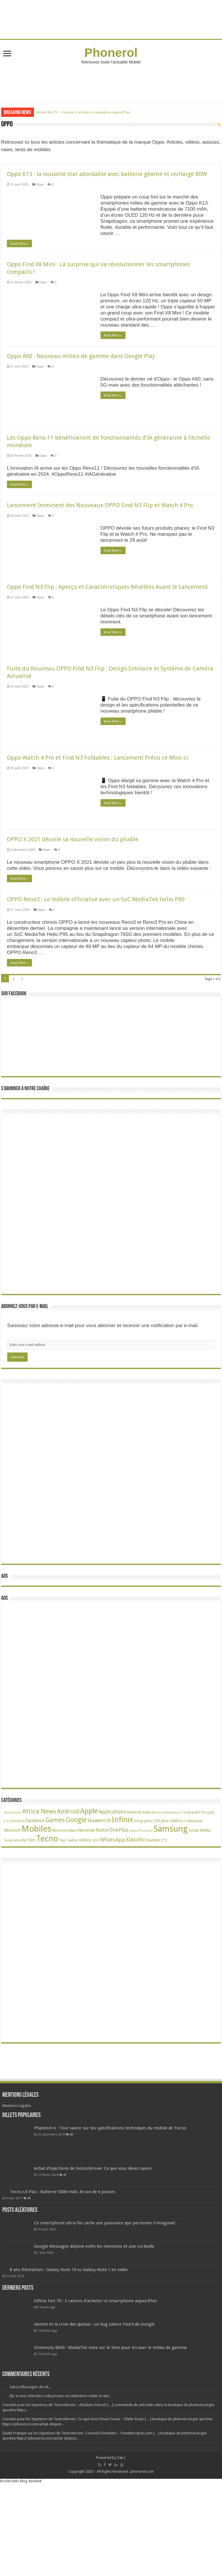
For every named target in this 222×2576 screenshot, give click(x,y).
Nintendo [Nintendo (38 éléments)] (86, 1894)
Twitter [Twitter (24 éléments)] (72, 1905)
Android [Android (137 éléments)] (68, 1875)
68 (71, 2198)
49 (65, 2239)
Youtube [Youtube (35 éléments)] (153, 1904)
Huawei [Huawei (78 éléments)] (96, 1885)
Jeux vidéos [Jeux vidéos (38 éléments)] (171, 1884)
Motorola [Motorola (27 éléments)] (60, 1895)
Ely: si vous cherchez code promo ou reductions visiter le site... (60, 2460)
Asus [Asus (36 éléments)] (147, 1876)
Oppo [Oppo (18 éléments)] (133, 1895)
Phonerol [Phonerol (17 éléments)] (146, 1895)
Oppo (40, 184)
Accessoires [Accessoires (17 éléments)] (12, 1877)
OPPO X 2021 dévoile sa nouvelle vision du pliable (72, 859)
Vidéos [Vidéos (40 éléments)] (85, 1904)
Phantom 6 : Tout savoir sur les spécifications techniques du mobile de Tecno (110, 2192)
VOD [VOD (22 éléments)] (95, 1905)
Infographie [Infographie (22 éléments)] (143, 1885)
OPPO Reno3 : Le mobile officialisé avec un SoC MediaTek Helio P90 (96, 939)
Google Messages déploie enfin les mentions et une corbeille (94, 2310)
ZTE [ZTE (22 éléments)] (164, 1905)
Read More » (19, 243)
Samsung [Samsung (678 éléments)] (170, 1893)
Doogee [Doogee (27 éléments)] (208, 1876)
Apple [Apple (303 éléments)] (89, 1875)
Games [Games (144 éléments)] (55, 1884)
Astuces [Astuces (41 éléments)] (134, 1876)
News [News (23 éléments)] (73, 1895)
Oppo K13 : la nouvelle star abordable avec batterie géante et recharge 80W (107, 174)
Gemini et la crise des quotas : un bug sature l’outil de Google (94, 2388)
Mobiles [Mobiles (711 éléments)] (36, 1893)
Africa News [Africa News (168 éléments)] (39, 1875)
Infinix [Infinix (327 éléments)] (122, 1884)
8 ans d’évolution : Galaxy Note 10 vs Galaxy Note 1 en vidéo (69, 2334)
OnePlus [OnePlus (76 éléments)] (118, 1894)
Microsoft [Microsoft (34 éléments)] (12, 1894)
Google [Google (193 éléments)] (76, 1884)
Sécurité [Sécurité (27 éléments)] (19, 1904)
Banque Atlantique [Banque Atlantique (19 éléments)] (166, 1877)
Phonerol (111, 52)
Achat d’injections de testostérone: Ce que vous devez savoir (93, 2232)
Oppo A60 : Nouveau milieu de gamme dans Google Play (81, 356)
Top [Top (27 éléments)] (62, 1904)
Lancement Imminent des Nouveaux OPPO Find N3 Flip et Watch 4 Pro (100, 525)
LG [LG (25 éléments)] (185, 1885)
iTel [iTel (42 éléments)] (156, 1885)
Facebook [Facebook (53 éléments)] (35, 1885)
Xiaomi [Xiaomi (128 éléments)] (135, 1903)
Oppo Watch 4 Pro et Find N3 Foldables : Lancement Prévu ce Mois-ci (97, 777)
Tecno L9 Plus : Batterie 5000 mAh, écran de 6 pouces (62, 2256)
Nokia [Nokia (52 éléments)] (102, 1894)
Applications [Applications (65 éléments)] (112, 1876)
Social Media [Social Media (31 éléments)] (199, 1894)
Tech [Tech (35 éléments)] (31, 1904)
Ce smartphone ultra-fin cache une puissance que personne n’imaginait (104, 2287)
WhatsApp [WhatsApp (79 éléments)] (112, 1904)
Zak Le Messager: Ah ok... (30, 2451)
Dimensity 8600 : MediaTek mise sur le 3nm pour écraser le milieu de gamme (110, 2412)
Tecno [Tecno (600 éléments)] (47, 1903)
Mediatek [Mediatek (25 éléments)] (195, 1885)
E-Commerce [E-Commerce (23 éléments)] (14, 1885)
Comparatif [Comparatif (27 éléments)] (190, 1876)
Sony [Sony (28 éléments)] (8, 1904)
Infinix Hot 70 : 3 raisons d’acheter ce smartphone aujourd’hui (83, 112)
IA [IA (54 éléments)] (108, 1885)
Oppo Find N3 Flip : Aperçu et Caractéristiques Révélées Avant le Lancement (107, 607)
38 (29, 2262)
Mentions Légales (16, 2170)
